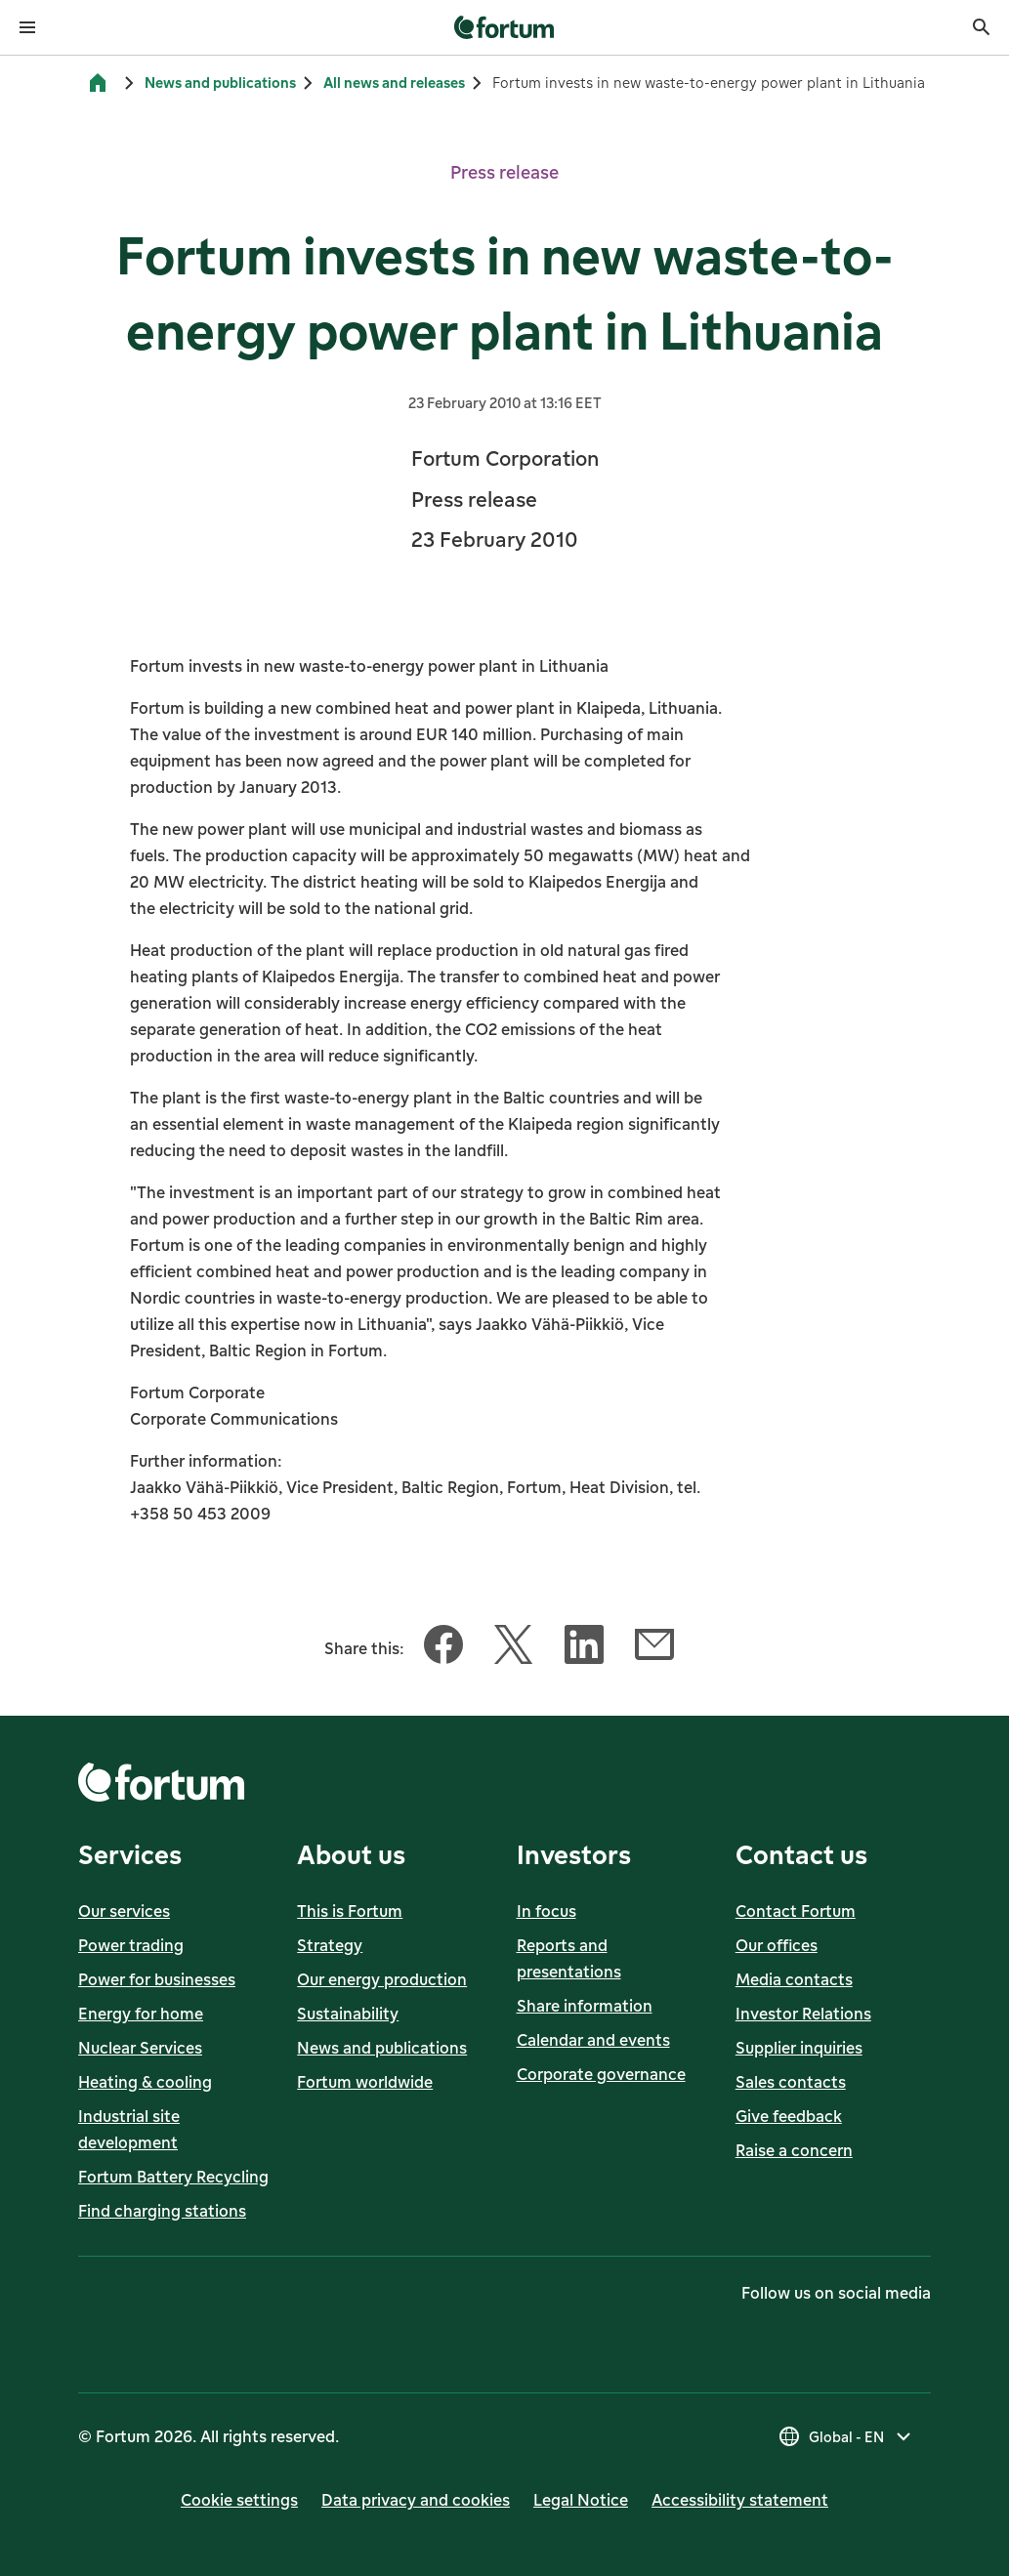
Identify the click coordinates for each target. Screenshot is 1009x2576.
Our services (124, 1911)
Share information (584, 2005)
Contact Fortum (796, 1911)
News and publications (220, 82)
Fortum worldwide (365, 2082)
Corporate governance (601, 2074)
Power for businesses (156, 1979)
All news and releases (394, 82)
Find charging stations (162, 2211)
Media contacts (794, 1979)
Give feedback (789, 2116)
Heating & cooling (145, 2082)
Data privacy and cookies (415, 2500)
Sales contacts (791, 2082)
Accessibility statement (740, 2500)
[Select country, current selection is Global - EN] (846, 2436)
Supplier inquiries (799, 2047)
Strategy (329, 1945)
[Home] (97, 83)
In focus (546, 1911)
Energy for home (140, 2013)
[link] (504, 27)
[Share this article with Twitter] (513, 1648)
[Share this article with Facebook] (443, 1648)
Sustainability (348, 2013)
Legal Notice (580, 2500)
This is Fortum (349, 1911)
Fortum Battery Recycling (173, 2176)
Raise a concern (794, 2150)
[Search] (981, 27)
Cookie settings (239, 2500)
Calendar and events (593, 2040)
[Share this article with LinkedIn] (584, 1648)
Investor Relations (803, 2013)
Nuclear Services (140, 2047)
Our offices (777, 1945)
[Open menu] (27, 27)
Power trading (131, 1945)
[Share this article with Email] (654, 1648)
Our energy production (382, 1979)
